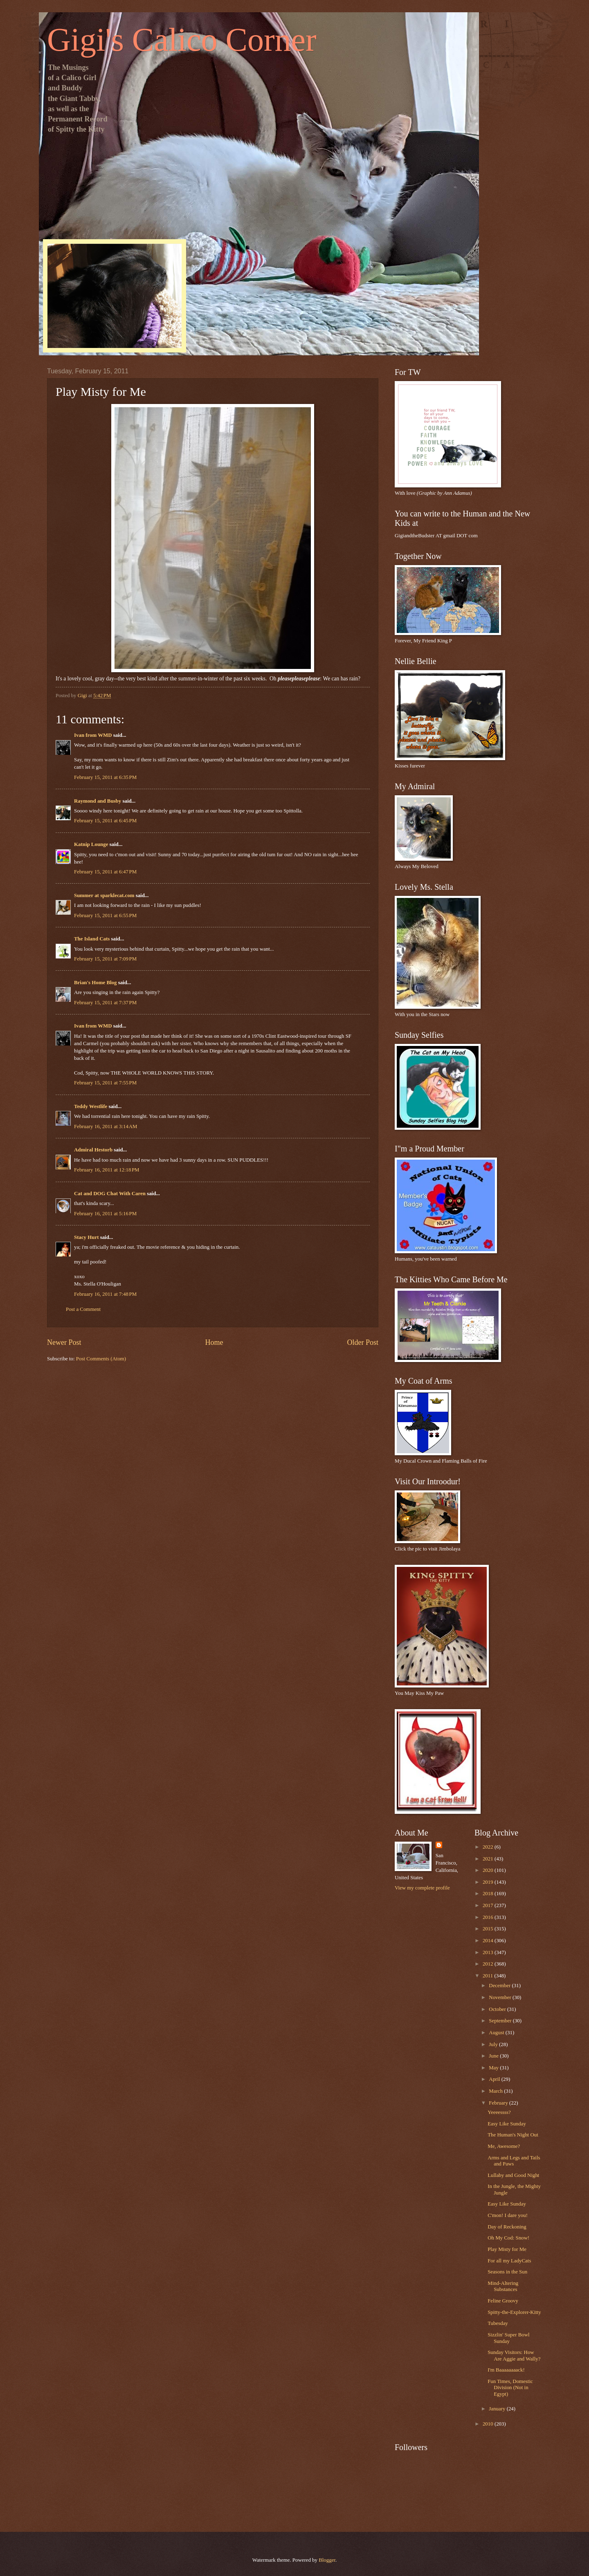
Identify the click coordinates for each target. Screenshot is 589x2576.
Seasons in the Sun (507, 2272)
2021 (489, 1859)
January (497, 2409)
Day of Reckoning (507, 2227)
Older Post (362, 1342)
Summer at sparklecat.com (104, 895)
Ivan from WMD (93, 735)
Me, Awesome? (504, 2146)
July (494, 2044)
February (499, 2103)
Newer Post (64, 1342)
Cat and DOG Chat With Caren (110, 1193)
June (494, 2056)
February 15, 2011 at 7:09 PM (105, 959)
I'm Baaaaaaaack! (506, 2370)
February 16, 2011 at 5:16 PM (105, 1213)
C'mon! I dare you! (508, 2215)
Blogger (327, 2560)
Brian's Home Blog (95, 982)
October (498, 2009)
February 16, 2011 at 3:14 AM (105, 1126)
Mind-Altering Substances (503, 2286)
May (494, 2068)
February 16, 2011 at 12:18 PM (106, 1170)
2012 (489, 1964)
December (500, 1985)
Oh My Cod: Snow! (508, 2238)
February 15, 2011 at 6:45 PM (105, 821)
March (496, 2091)
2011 (489, 1976)
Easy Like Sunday (507, 2124)
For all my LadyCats (509, 2261)
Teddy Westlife (90, 1106)
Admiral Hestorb (93, 1150)
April (495, 2079)
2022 (489, 1847)
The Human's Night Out (513, 2135)
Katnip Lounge (91, 844)
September (501, 2021)
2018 (489, 1893)
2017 (489, 1905)
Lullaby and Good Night (513, 2175)
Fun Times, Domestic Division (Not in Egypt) (510, 2388)
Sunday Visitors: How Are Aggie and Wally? (514, 2355)
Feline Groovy (503, 2301)
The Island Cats (92, 939)
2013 (489, 1952)
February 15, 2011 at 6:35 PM (105, 777)
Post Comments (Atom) (101, 1359)
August (497, 2032)
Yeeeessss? (499, 2112)
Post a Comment (83, 1309)
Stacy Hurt (86, 1237)
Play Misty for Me (507, 2249)
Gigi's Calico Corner (182, 40)
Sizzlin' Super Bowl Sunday (508, 2338)
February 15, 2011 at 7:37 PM (105, 1002)
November (501, 1997)
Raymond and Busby (97, 801)
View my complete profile (422, 1888)
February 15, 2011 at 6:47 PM (105, 872)
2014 (489, 1940)
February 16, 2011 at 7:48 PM (105, 1294)
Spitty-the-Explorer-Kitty (514, 2312)
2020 (489, 1870)
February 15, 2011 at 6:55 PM (105, 915)
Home (214, 1342)
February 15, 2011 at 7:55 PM (105, 1083)
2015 (489, 1929)
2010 (489, 2424)
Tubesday (498, 2323)
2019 (489, 1882)
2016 (489, 1917)
